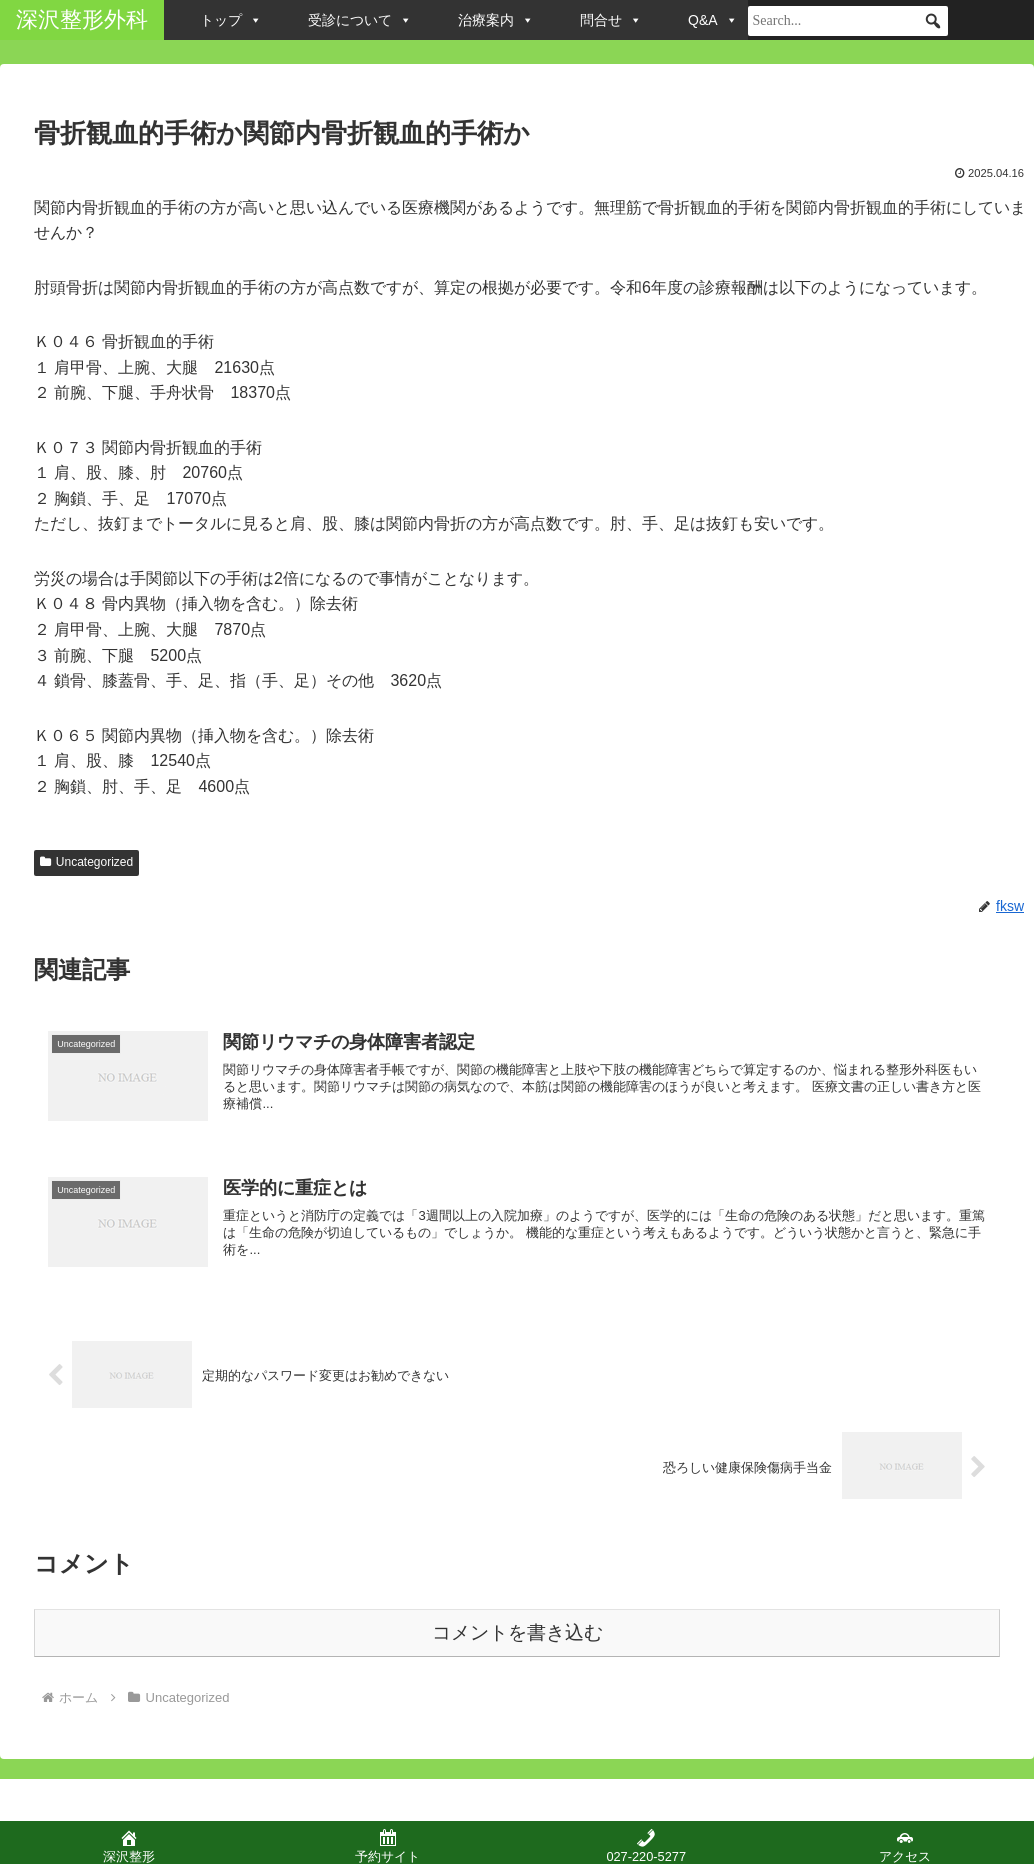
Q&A (713, 20)
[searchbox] (848, 21)
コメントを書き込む (517, 1628)
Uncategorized (86, 862)
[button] (933, 21)
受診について (360, 20)
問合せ (611, 20)
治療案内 (496, 20)
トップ (231, 20)
